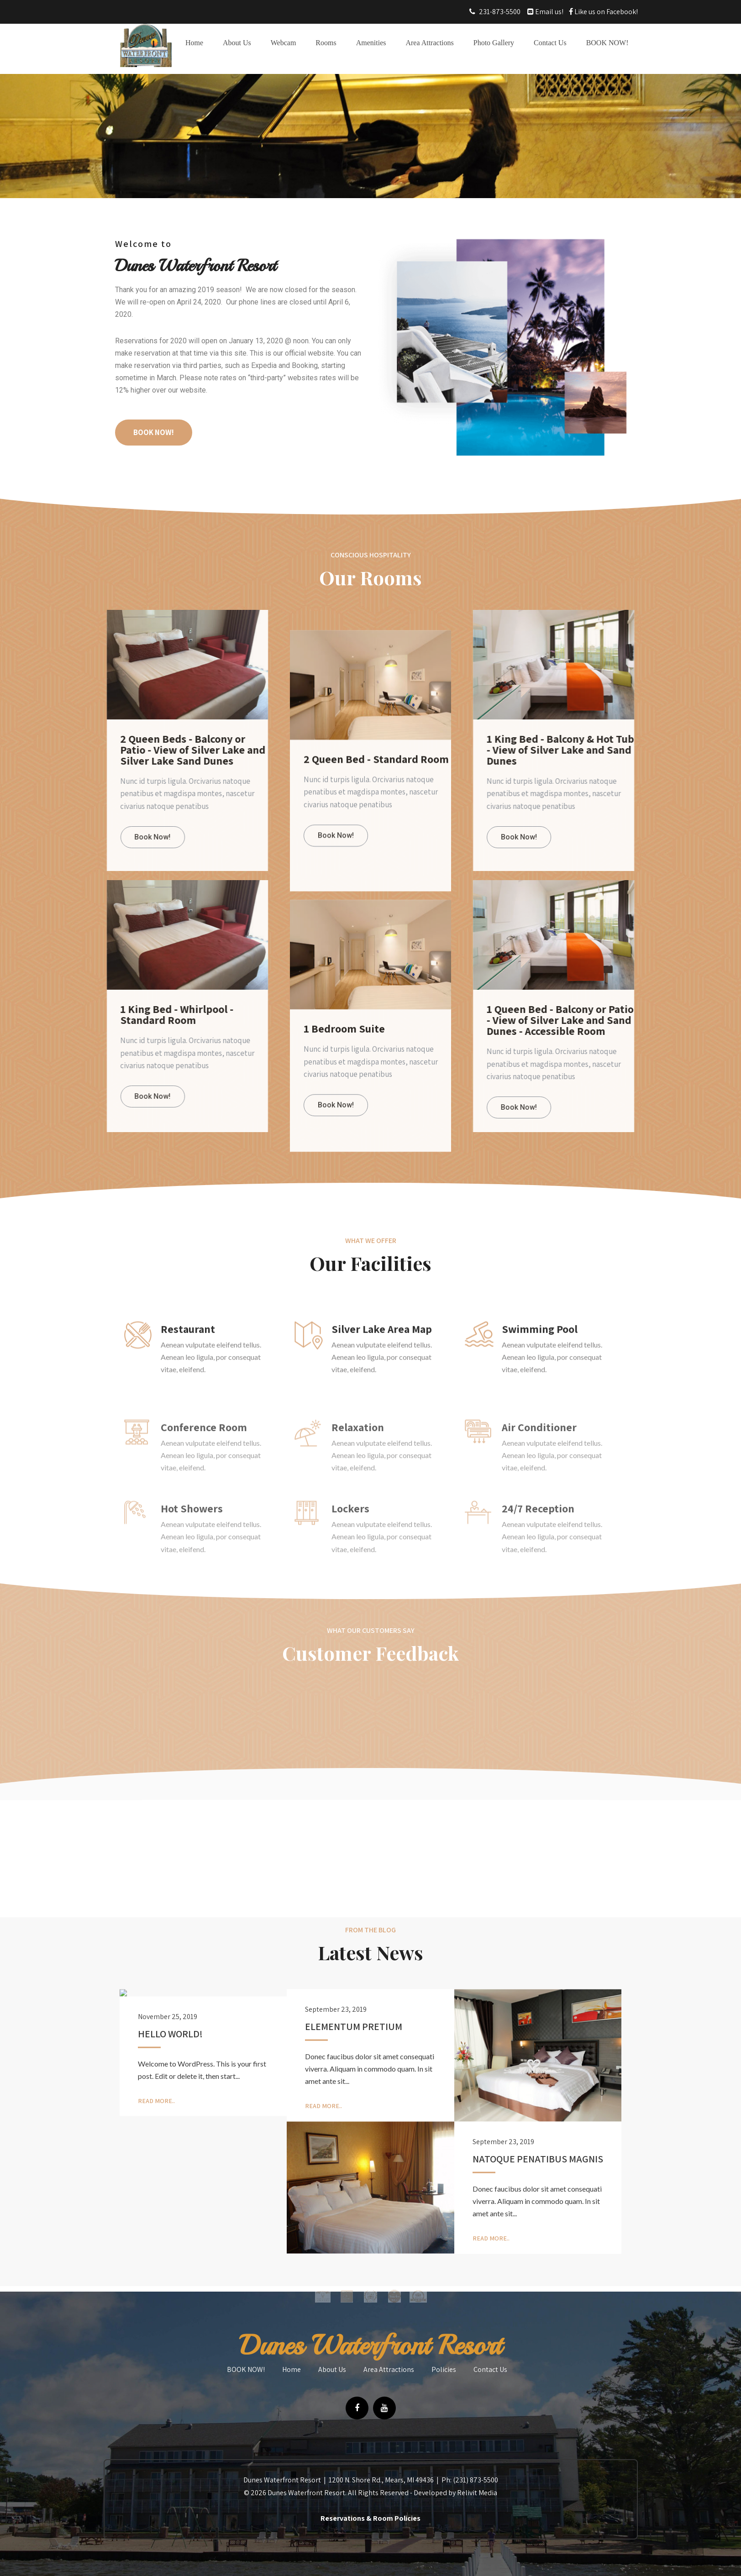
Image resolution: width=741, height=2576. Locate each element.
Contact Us (550, 43)
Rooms (325, 43)
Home (194, 43)
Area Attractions (429, 43)
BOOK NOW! (607, 43)
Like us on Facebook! (605, 11)
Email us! (549, 11)
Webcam (283, 43)
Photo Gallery (493, 43)
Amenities (371, 43)
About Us (237, 43)
